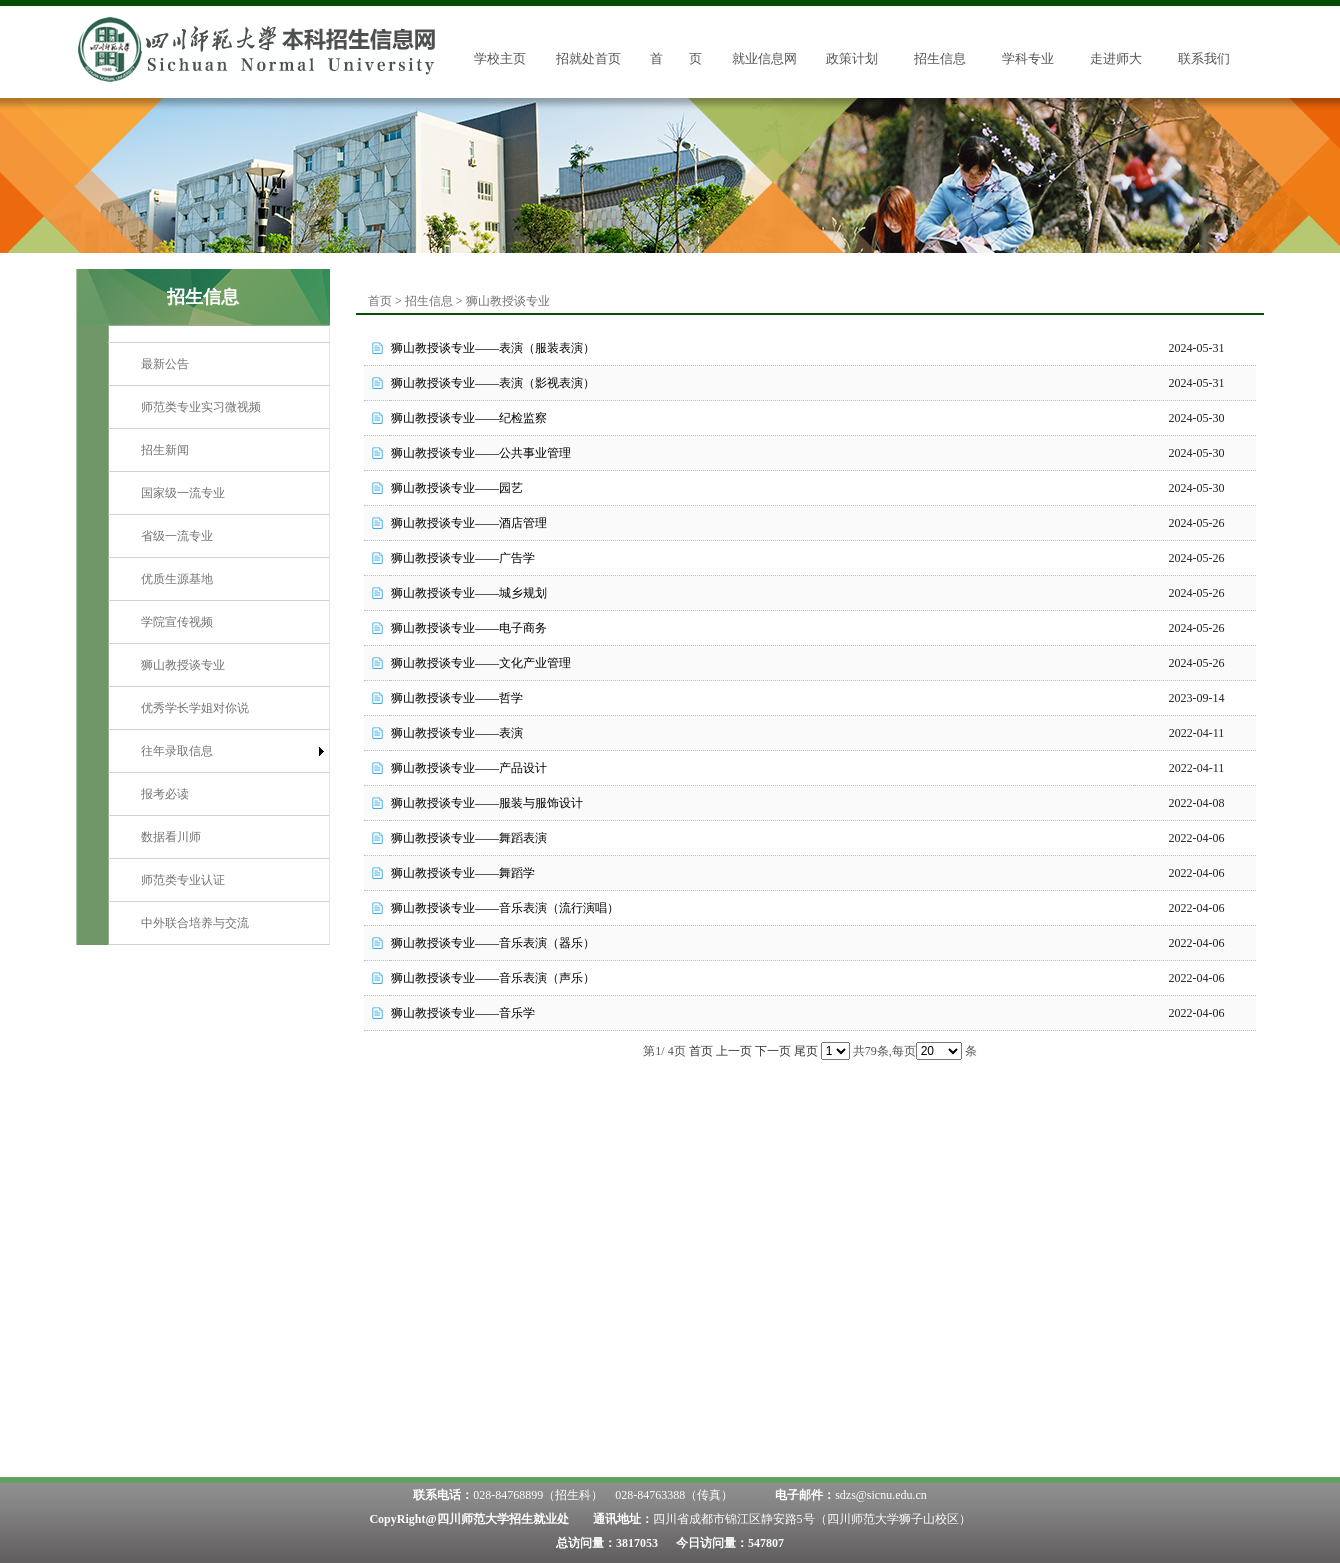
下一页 (773, 1051)
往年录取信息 (177, 751)
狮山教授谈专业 (183, 665)
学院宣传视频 (177, 622)
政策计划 (852, 58)
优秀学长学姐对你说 (195, 708)
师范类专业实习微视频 (201, 407)
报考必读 (165, 794)
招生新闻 (165, 450)
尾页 (806, 1051)
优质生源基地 (177, 579)
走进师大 (1116, 58)
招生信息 (940, 58)
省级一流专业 (177, 536)
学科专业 (1028, 58)
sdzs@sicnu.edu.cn (881, 1495)
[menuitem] (219, 364)
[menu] (219, 643)
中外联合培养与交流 (195, 923)
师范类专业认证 (183, 880)
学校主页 (500, 58)
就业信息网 (764, 58)
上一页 (734, 1051)
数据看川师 (171, 837)
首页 (380, 301)
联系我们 (1204, 58)
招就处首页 (588, 58)
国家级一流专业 (183, 493)
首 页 (676, 58)
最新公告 (165, 364)
